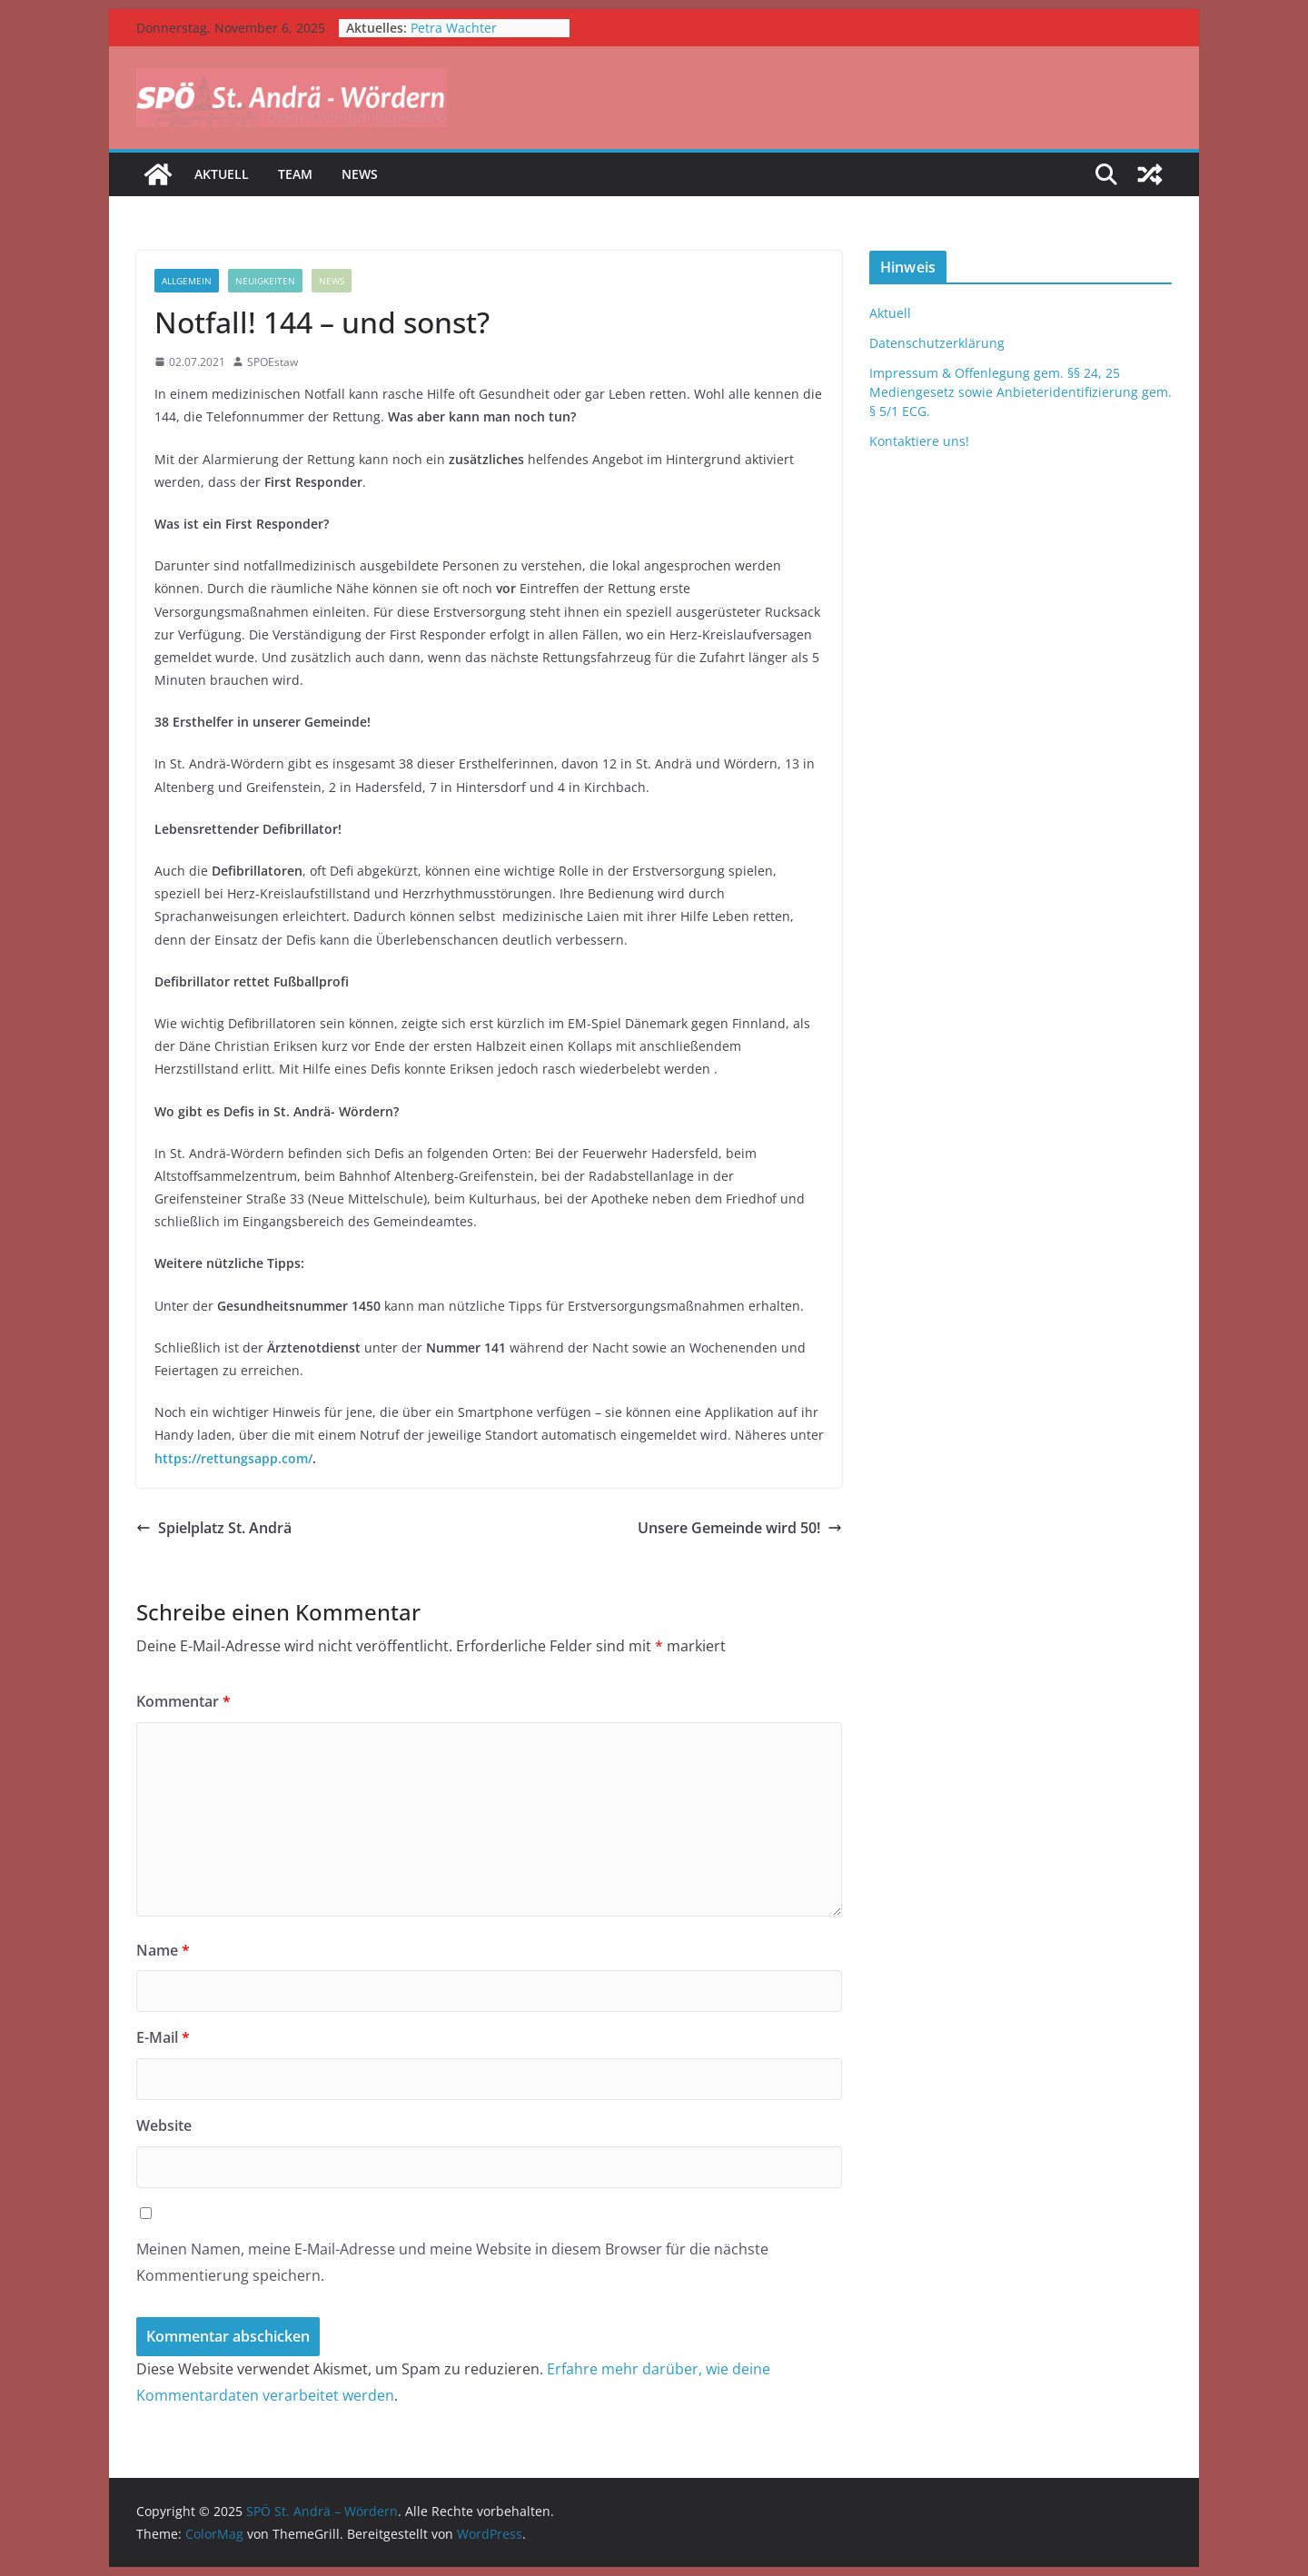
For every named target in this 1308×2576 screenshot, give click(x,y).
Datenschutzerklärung (937, 343)
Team (295, 174)
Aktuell (221, 174)
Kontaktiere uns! (919, 441)
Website (164, 2125)
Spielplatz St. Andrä (214, 1528)
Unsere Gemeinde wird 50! (740, 1528)
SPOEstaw (272, 362)
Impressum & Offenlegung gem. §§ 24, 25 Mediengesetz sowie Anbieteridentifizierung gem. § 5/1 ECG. (1020, 392)
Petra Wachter (454, 27)
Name (163, 1950)
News (360, 174)
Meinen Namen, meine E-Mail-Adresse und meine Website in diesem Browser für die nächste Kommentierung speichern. (452, 2262)
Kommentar (183, 1701)
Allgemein (187, 280)
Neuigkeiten (265, 280)
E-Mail (163, 2037)
